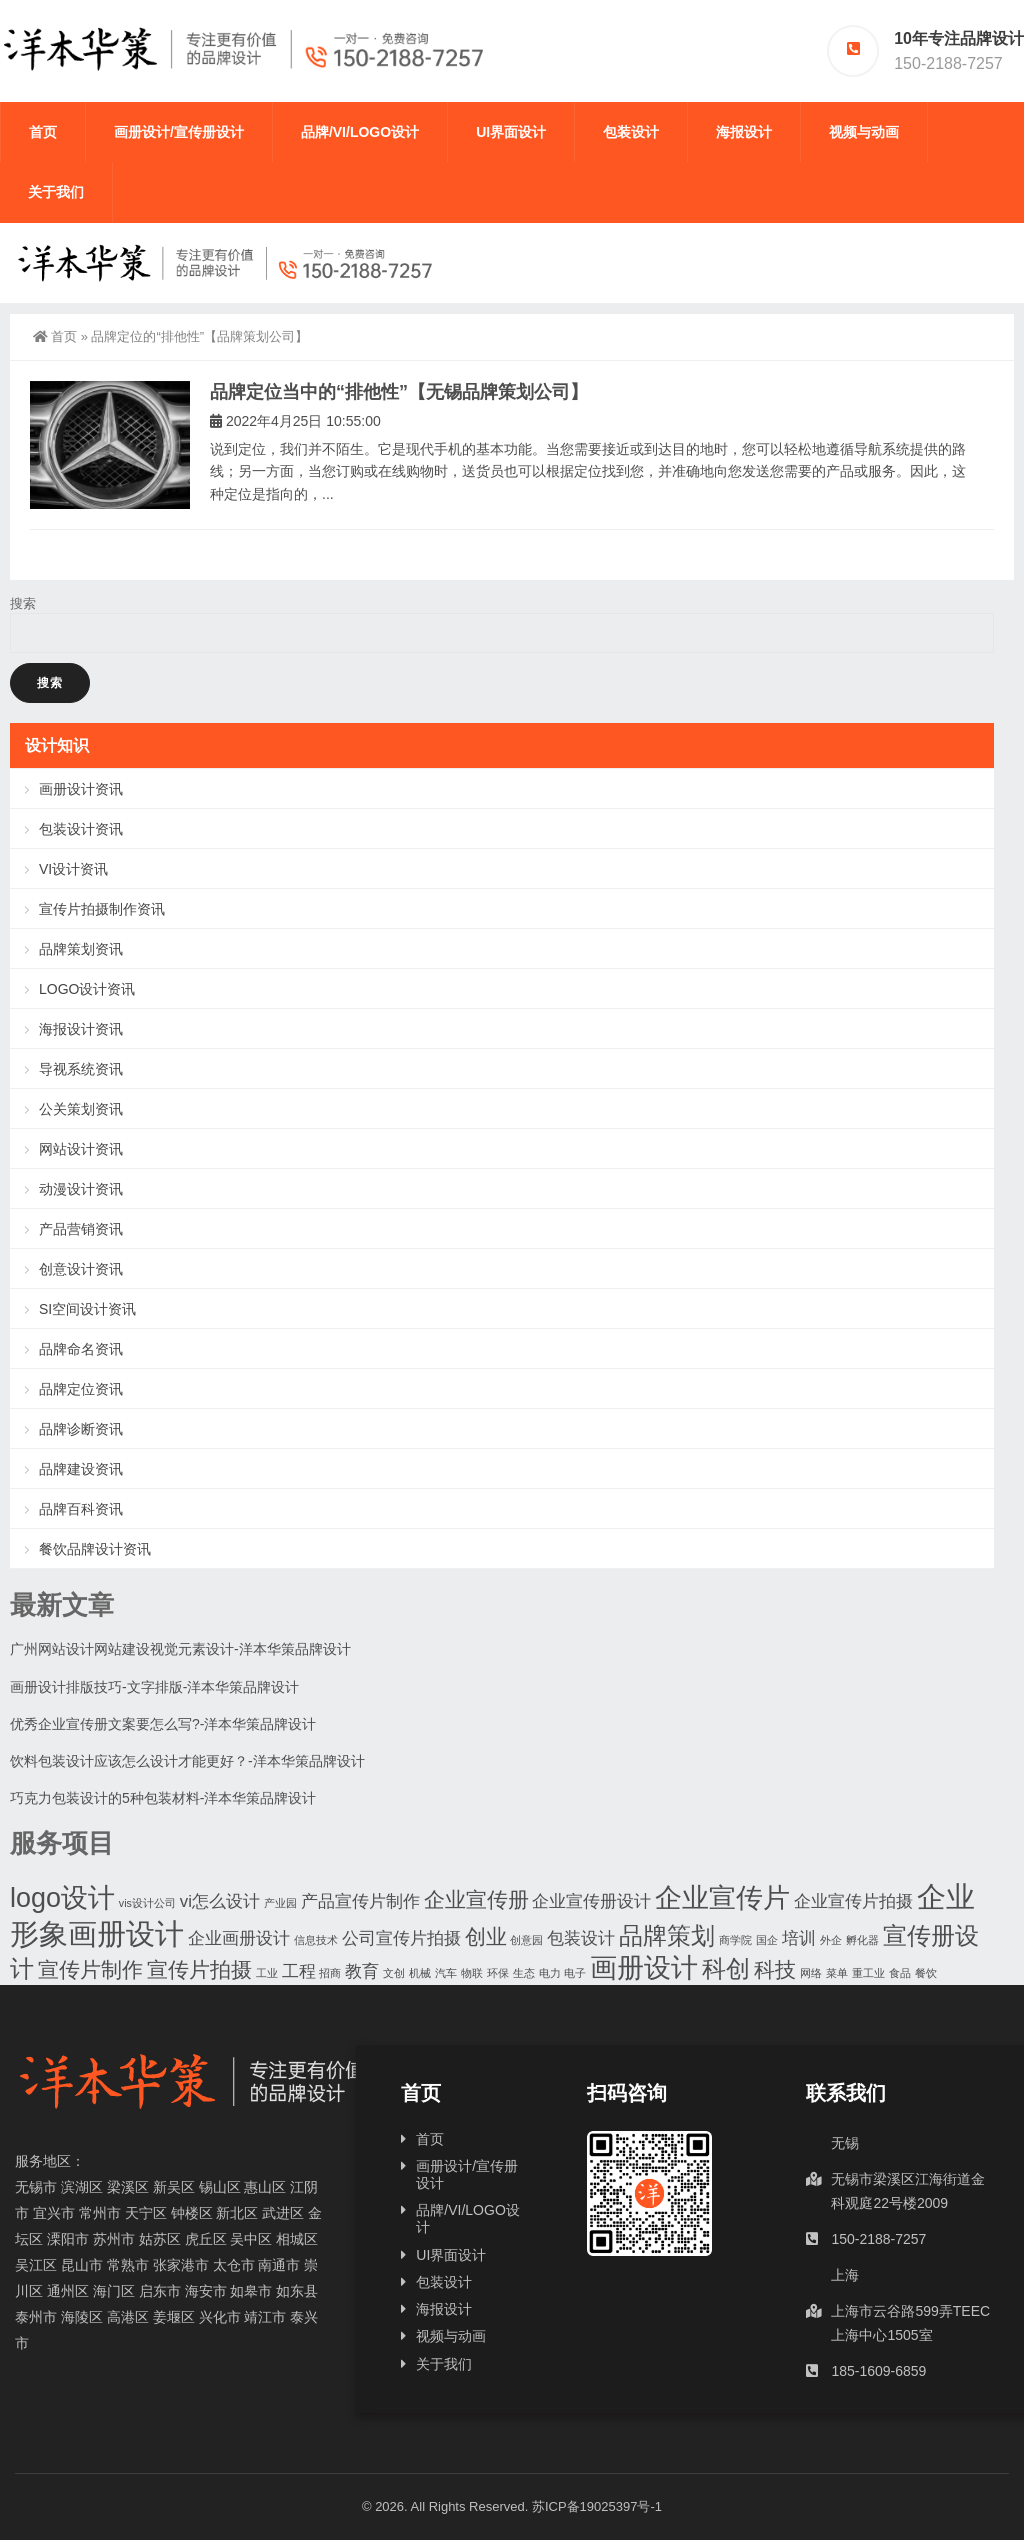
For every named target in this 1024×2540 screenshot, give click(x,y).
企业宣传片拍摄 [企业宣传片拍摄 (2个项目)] (853, 1901)
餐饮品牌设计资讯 (95, 1549)
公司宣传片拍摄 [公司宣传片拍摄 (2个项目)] (401, 1938)
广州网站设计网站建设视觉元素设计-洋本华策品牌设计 (180, 1649)
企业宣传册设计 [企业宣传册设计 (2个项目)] (591, 1901)
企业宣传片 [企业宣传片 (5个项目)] (722, 1898)
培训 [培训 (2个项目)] (799, 1938)
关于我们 (56, 192)
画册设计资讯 (81, 789)
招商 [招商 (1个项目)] (330, 1973)
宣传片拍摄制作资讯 (102, 909)
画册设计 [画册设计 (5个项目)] (644, 1968)
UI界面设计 (511, 132)
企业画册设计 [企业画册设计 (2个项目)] (239, 1938)
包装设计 (631, 132)
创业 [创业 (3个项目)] (486, 1936)
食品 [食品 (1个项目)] (900, 1973)
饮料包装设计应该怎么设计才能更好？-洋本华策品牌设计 (187, 1761)
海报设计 (744, 132)
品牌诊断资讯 (81, 1429)
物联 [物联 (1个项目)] (472, 1973)
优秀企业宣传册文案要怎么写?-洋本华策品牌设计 (163, 1724)
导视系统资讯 (81, 1069)
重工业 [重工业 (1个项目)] (868, 1973)
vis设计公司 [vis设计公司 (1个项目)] (147, 1903)
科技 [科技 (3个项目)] (775, 1969)
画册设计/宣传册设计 (179, 132)
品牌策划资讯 (81, 949)
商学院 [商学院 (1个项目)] (735, 1940)
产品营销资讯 (81, 1229)
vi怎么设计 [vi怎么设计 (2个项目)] (220, 1901)
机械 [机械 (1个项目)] (420, 1973)
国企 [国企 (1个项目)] (767, 1940)
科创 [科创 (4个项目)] (726, 1968)
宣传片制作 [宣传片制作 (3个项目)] (90, 1969)
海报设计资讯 (81, 1029)
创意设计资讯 (81, 1269)
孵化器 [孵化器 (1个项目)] (862, 1940)
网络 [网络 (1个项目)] (811, 1973)
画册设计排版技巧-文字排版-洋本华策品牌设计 (154, 1687)
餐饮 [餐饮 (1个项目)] (926, 1973)
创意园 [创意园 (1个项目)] (526, 1940)
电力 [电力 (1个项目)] (550, 1973)
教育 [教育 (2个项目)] (362, 1971)
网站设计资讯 (81, 1149)
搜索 (23, 603)
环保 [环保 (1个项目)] (498, 1973)
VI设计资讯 (73, 869)
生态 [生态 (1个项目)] (524, 1973)
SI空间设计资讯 (87, 1309)
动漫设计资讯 (81, 1189)
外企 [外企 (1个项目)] (831, 1940)
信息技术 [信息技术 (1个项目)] (316, 1940)
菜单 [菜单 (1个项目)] (837, 1973)
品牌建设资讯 (81, 1469)
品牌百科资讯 (81, 1509)
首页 (43, 132)
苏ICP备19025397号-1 (597, 2506)
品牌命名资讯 (81, 1349)
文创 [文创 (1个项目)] (394, 1973)
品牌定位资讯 (81, 1389)
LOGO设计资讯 (87, 989)
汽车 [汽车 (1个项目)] (446, 1973)
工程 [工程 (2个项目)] (299, 1971)
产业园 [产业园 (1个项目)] (280, 1903)
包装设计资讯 (81, 829)
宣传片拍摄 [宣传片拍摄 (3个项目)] (199, 1969)
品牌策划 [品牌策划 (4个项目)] (667, 1935)
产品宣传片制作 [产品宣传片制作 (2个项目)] (360, 1901)
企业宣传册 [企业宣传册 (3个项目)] (476, 1899)
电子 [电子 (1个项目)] (575, 1973)
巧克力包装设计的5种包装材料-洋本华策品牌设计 (163, 1798)
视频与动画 (864, 132)
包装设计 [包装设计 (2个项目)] (581, 1938)
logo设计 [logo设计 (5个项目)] (62, 1898)
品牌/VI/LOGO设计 (360, 132)
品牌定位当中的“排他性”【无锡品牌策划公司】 (399, 392)
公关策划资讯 (81, 1109)
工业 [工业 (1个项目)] (267, 1973)
